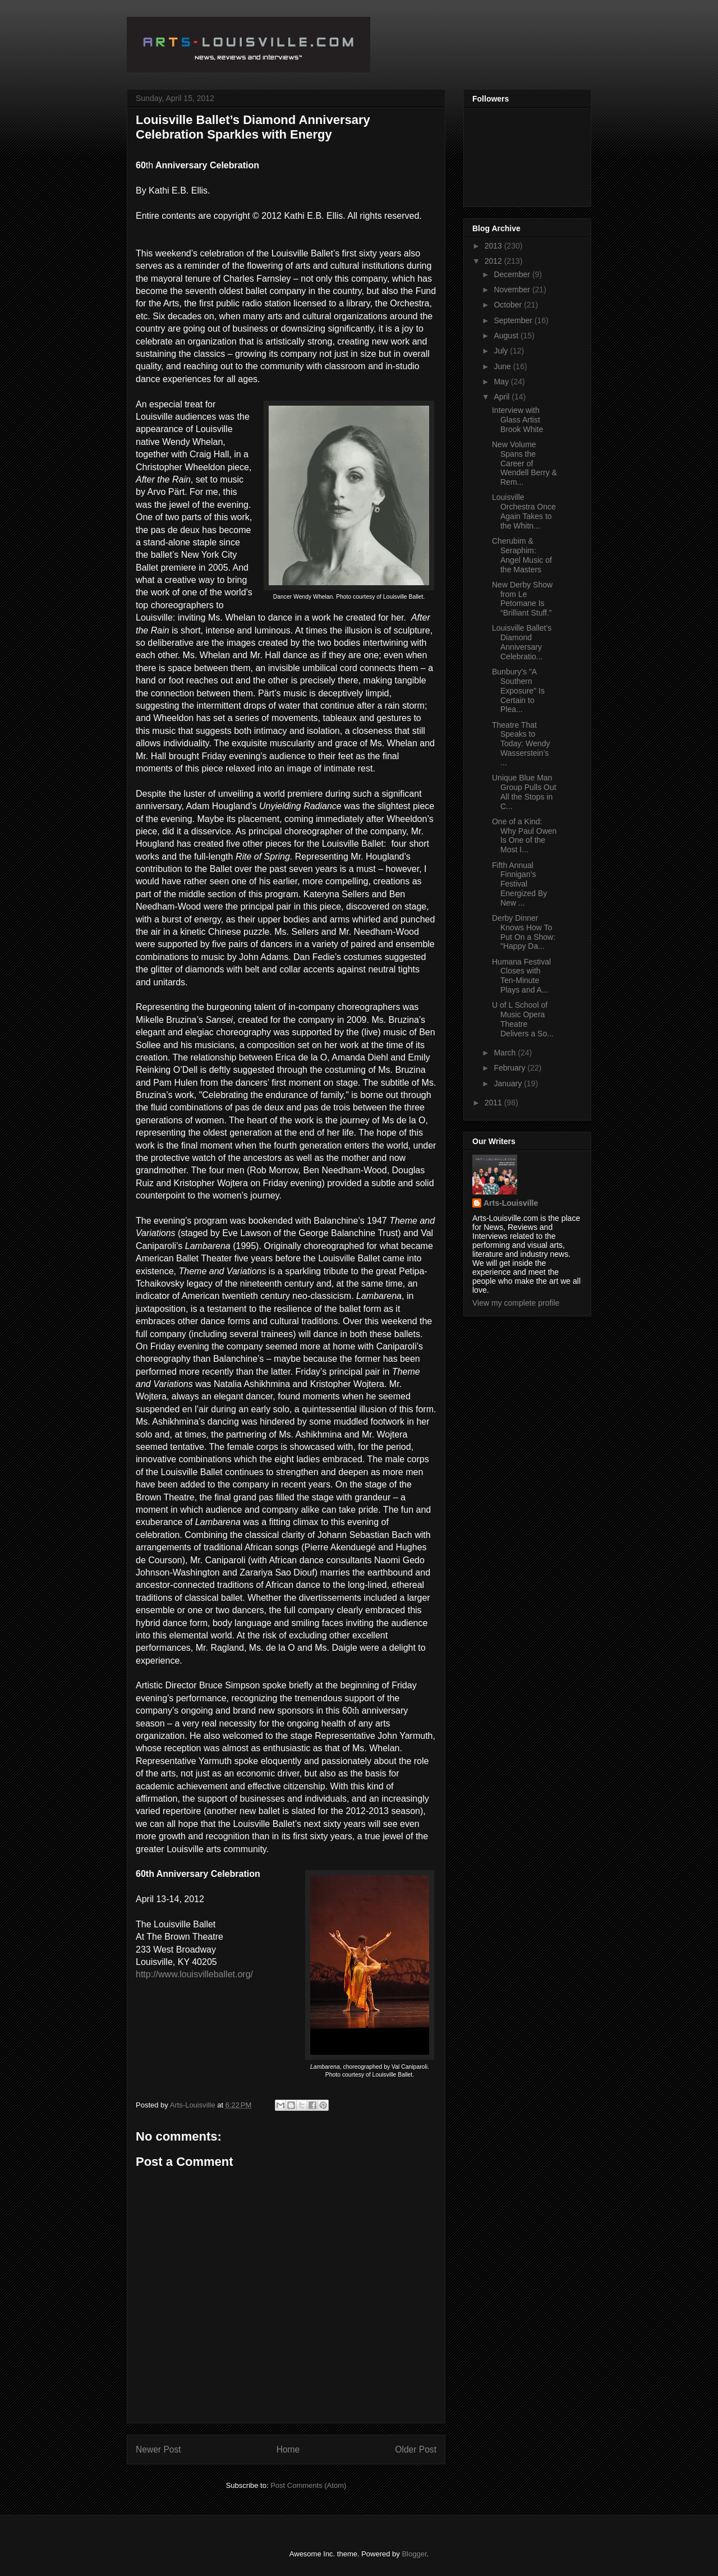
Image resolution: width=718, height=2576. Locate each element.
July (502, 350)
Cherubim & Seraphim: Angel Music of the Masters (522, 554)
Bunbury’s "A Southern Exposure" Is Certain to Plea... (518, 690)
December (513, 274)
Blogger (414, 2554)
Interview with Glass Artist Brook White (517, 420)
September (514, 320)
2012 (494, 260)
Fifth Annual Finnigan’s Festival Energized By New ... (519, 884)
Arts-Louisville (511, 1203)
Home (288, 2449)
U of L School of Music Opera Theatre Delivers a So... (523, 1018)
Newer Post (158, 2449)
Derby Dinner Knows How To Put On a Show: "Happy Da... (523, 931)
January (509, 1083)
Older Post (415, 2449)
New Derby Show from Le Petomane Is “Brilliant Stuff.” (522, 598)
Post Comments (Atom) (308, 2485)
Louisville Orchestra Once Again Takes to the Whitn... (524, 511)
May (502, 381)
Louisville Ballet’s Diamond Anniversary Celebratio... (521, 641)
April (503, 396)
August (507, 335)
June (503, 366)
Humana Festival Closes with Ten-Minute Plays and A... (521, 975)
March (506, 1052)
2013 (494, 245)
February (510, 1067)
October (509, 304)
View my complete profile (515, 1302)
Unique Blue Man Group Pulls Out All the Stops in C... (524, 791)
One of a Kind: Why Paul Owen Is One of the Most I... (524, 835)
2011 (494, 1102)
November (513, 289)
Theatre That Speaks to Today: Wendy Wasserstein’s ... (521, 743)
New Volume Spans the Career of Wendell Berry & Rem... (524, 463)
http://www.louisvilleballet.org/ (194, 1974)
